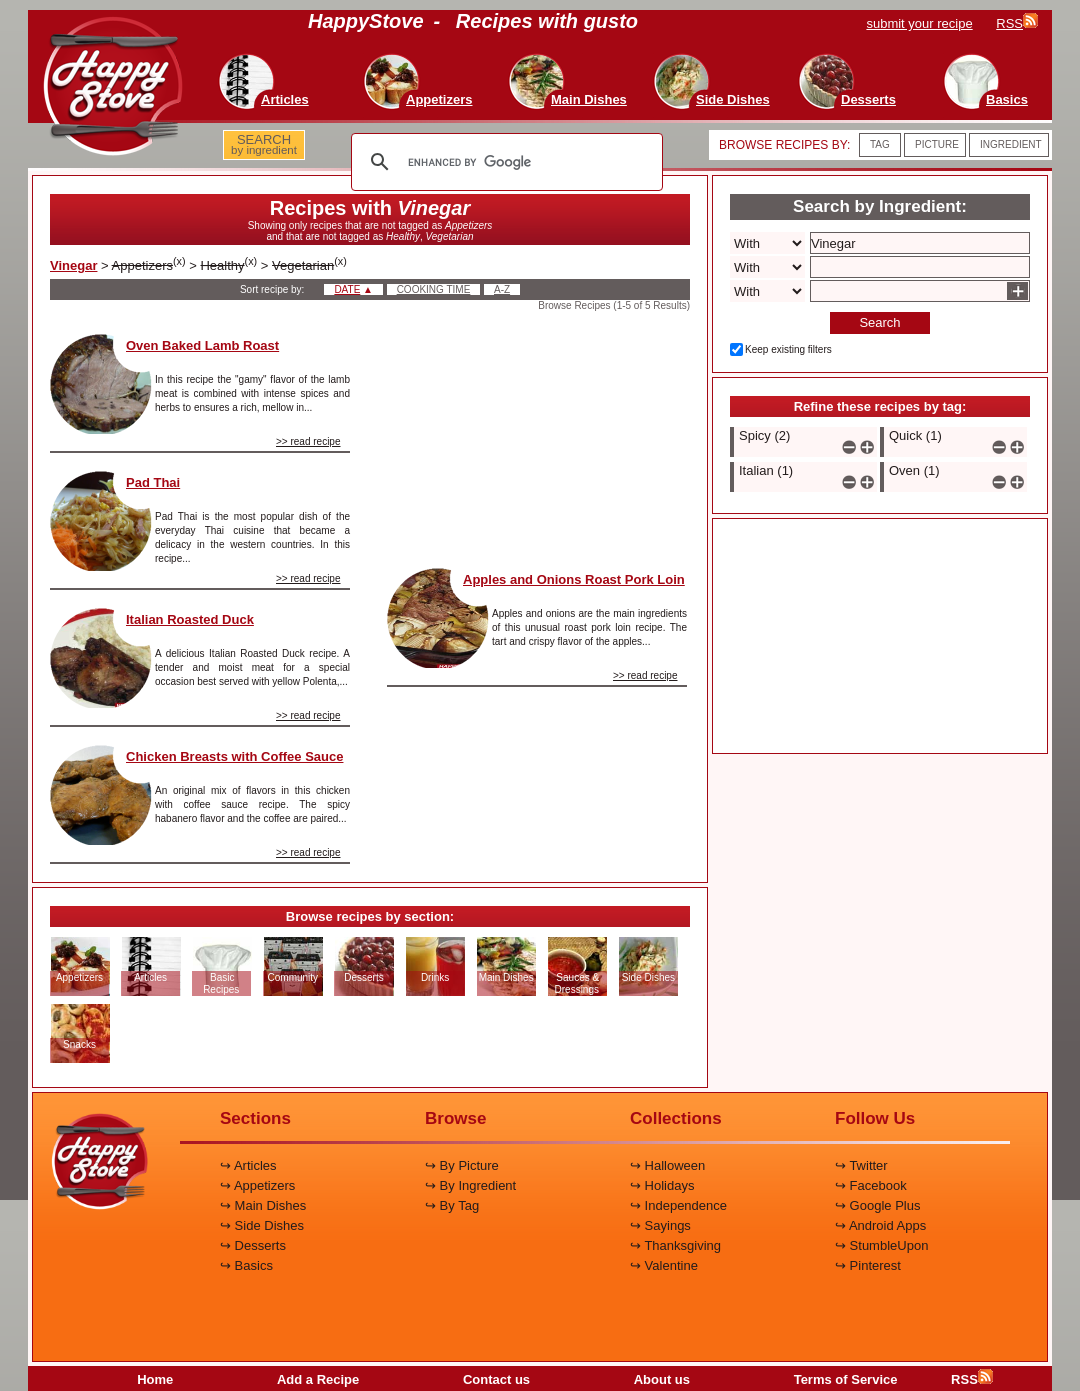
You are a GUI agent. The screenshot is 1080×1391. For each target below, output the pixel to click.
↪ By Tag (452, 1205)
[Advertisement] (537, 434)
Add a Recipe (318, 1379)
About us (662, 1379)
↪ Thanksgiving (675, 1245)
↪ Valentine (664, 1265)
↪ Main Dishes (263, 1205)
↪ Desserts (253, 1245)
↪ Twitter (861, 1165)
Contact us (496, 1379)
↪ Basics (246, 1265)
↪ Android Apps (880, 1225)
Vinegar (73, 265)
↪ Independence (678, 1205)
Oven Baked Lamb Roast (202, 345)
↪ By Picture (462, 1165)
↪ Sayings (660, 1225)
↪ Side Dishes (262, 1225)
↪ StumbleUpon (881, 1245)
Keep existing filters (788, 349)
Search (879, 322)
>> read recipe (308, 441)
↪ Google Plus (877, 1205)
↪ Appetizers (257, 1185)
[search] (504, 162)
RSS (972, 1379)
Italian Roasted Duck (190, 619)
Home (155, 1379)
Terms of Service (846, 1379)
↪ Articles (248, 1165)
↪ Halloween (667, 1165)
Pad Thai (153, 482)
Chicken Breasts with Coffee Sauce (234, 756)
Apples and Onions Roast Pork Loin (574, 579)
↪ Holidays (662, 1185)
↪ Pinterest (868, 1265)
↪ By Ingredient (470, 1185)
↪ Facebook (871, 1185)
